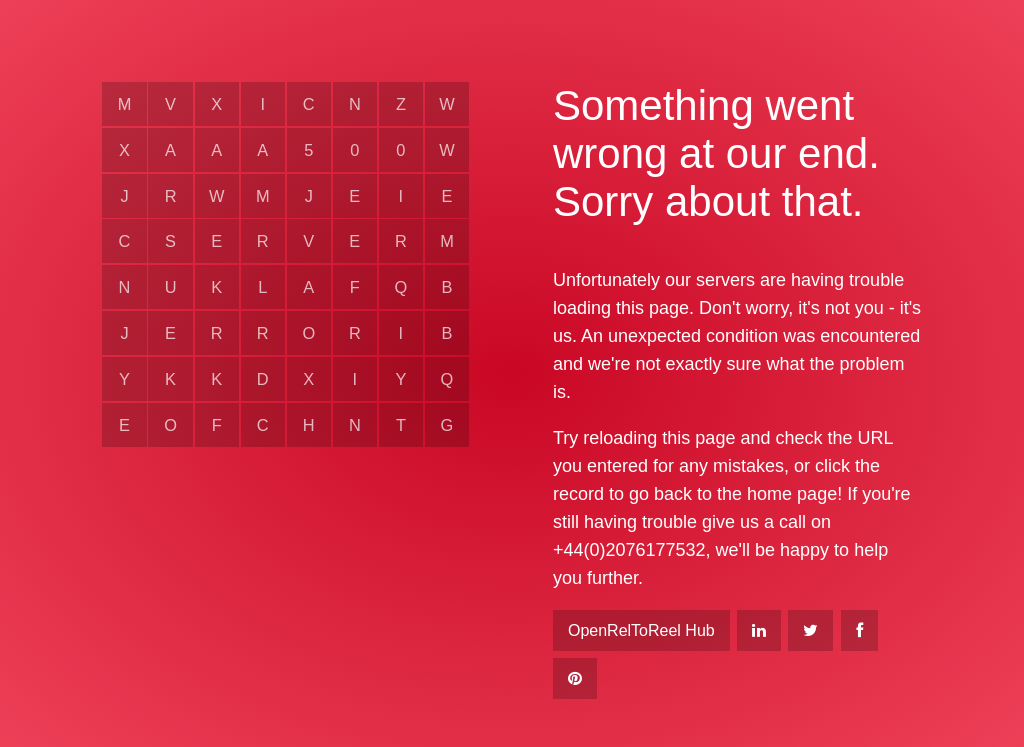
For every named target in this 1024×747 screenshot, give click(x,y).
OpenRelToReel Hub (641, 630)
